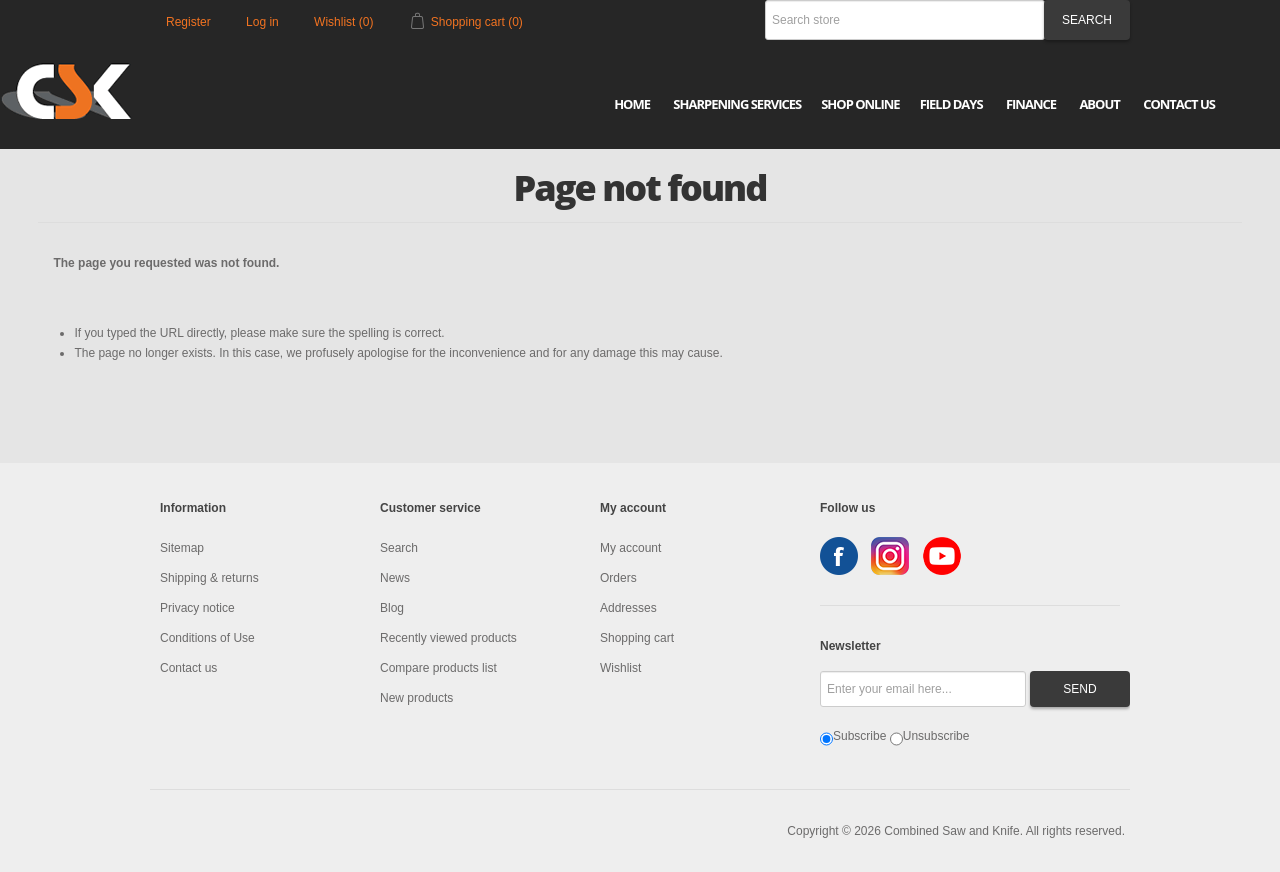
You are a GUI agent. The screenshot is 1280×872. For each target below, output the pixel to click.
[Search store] (905, 20)
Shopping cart (637, 638)
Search (399, 548)
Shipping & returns (209, 578)
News (395, 578)
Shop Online (860, 104)
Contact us (188, 668)
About (1099, 104)
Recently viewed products (448, 638)
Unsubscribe (936, 736)
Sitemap (182, 548)
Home (632, 104)
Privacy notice (197, 608)
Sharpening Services (737, 104)
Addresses (628, 608)
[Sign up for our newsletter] (923, 689)
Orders (618, 578)
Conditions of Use (207, 638)
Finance (1031, 104)
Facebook (839, 556)
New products (416, 698)
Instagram (890, 556)
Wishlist (620, 668)
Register (188, 22)
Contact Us (1179, 104)
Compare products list (438, 668)
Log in (262, 22)
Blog (392, 608)
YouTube (942, 556)
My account (630, 548)
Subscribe (859, 736)
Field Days (951, 104)
